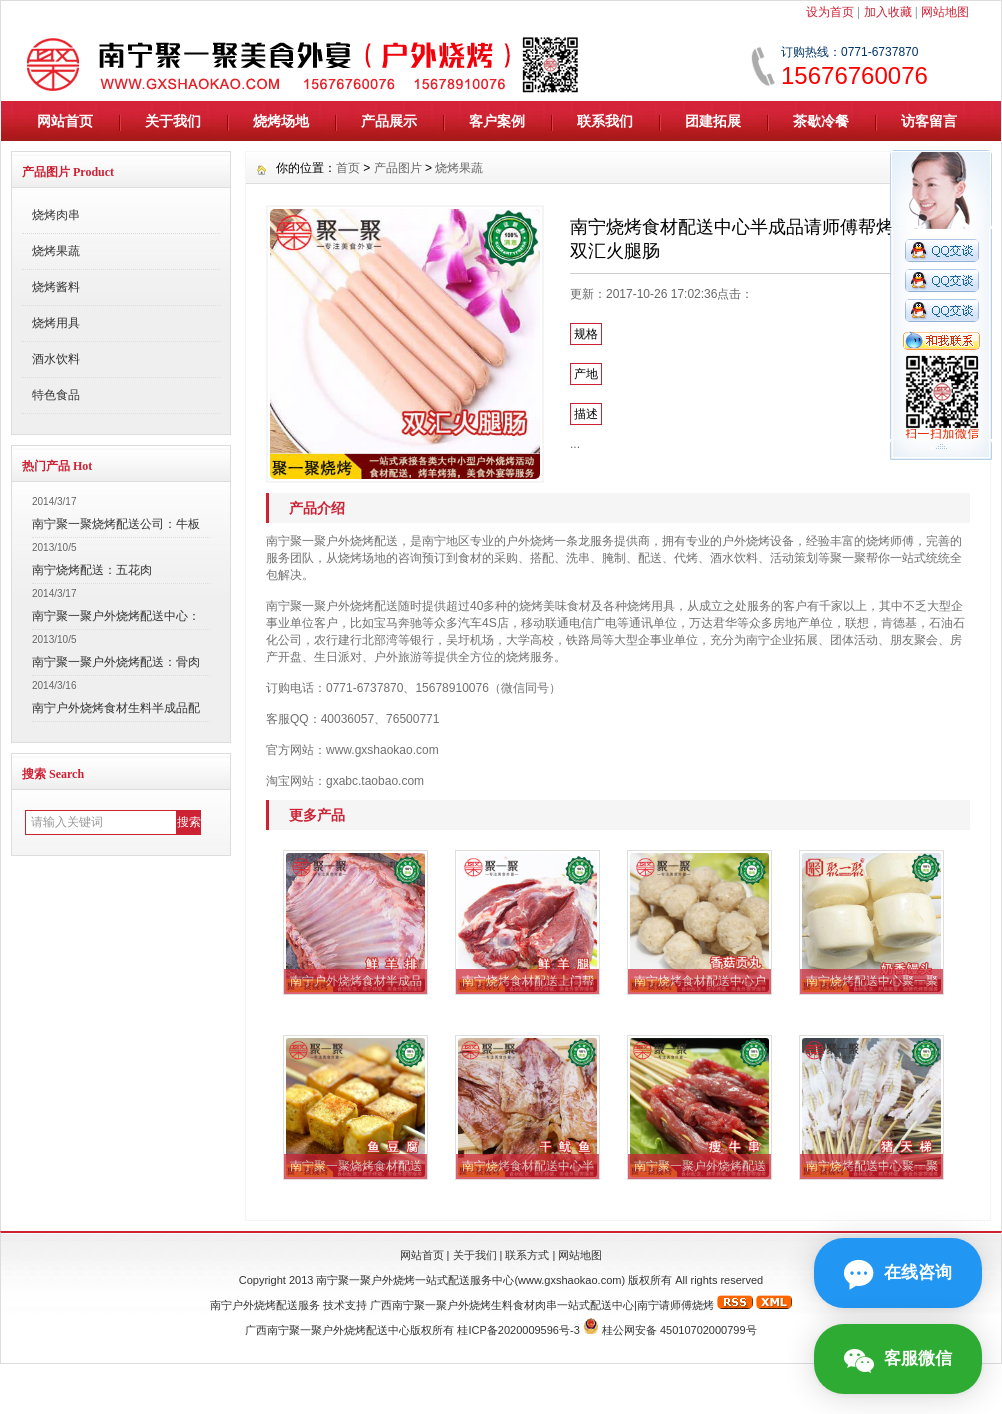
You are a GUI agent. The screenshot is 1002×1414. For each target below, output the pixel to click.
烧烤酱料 (56, 287)
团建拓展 (713, 121)
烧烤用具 (56, 323)
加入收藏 (888, 12)
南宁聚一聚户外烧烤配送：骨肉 (116, 662)
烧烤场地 (281, 121)
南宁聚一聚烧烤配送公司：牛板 (116, 524)
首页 (348, 168)
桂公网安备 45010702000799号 (679, 1330)
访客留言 (929, 121)
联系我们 (605, 121)
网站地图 (945, 12)
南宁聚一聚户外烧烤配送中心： (116, 616)
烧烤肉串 (56, 215)
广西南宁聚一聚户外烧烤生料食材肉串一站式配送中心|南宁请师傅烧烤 (542, 1305)
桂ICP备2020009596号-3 (518, 1330)
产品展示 (389, 121)
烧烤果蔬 (56, 251)
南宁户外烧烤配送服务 (265, 1305)
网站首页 (65, 121)
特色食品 (56, 395)
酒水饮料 (56, 359)
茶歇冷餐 (821, 121)
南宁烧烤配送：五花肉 (92, 570)
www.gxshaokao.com (569, 1280)
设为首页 (830, 12)
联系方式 (527, 1255)
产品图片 (398, 168)
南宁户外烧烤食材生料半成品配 (116, 708)
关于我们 (173, 121)
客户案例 (497, 121)
